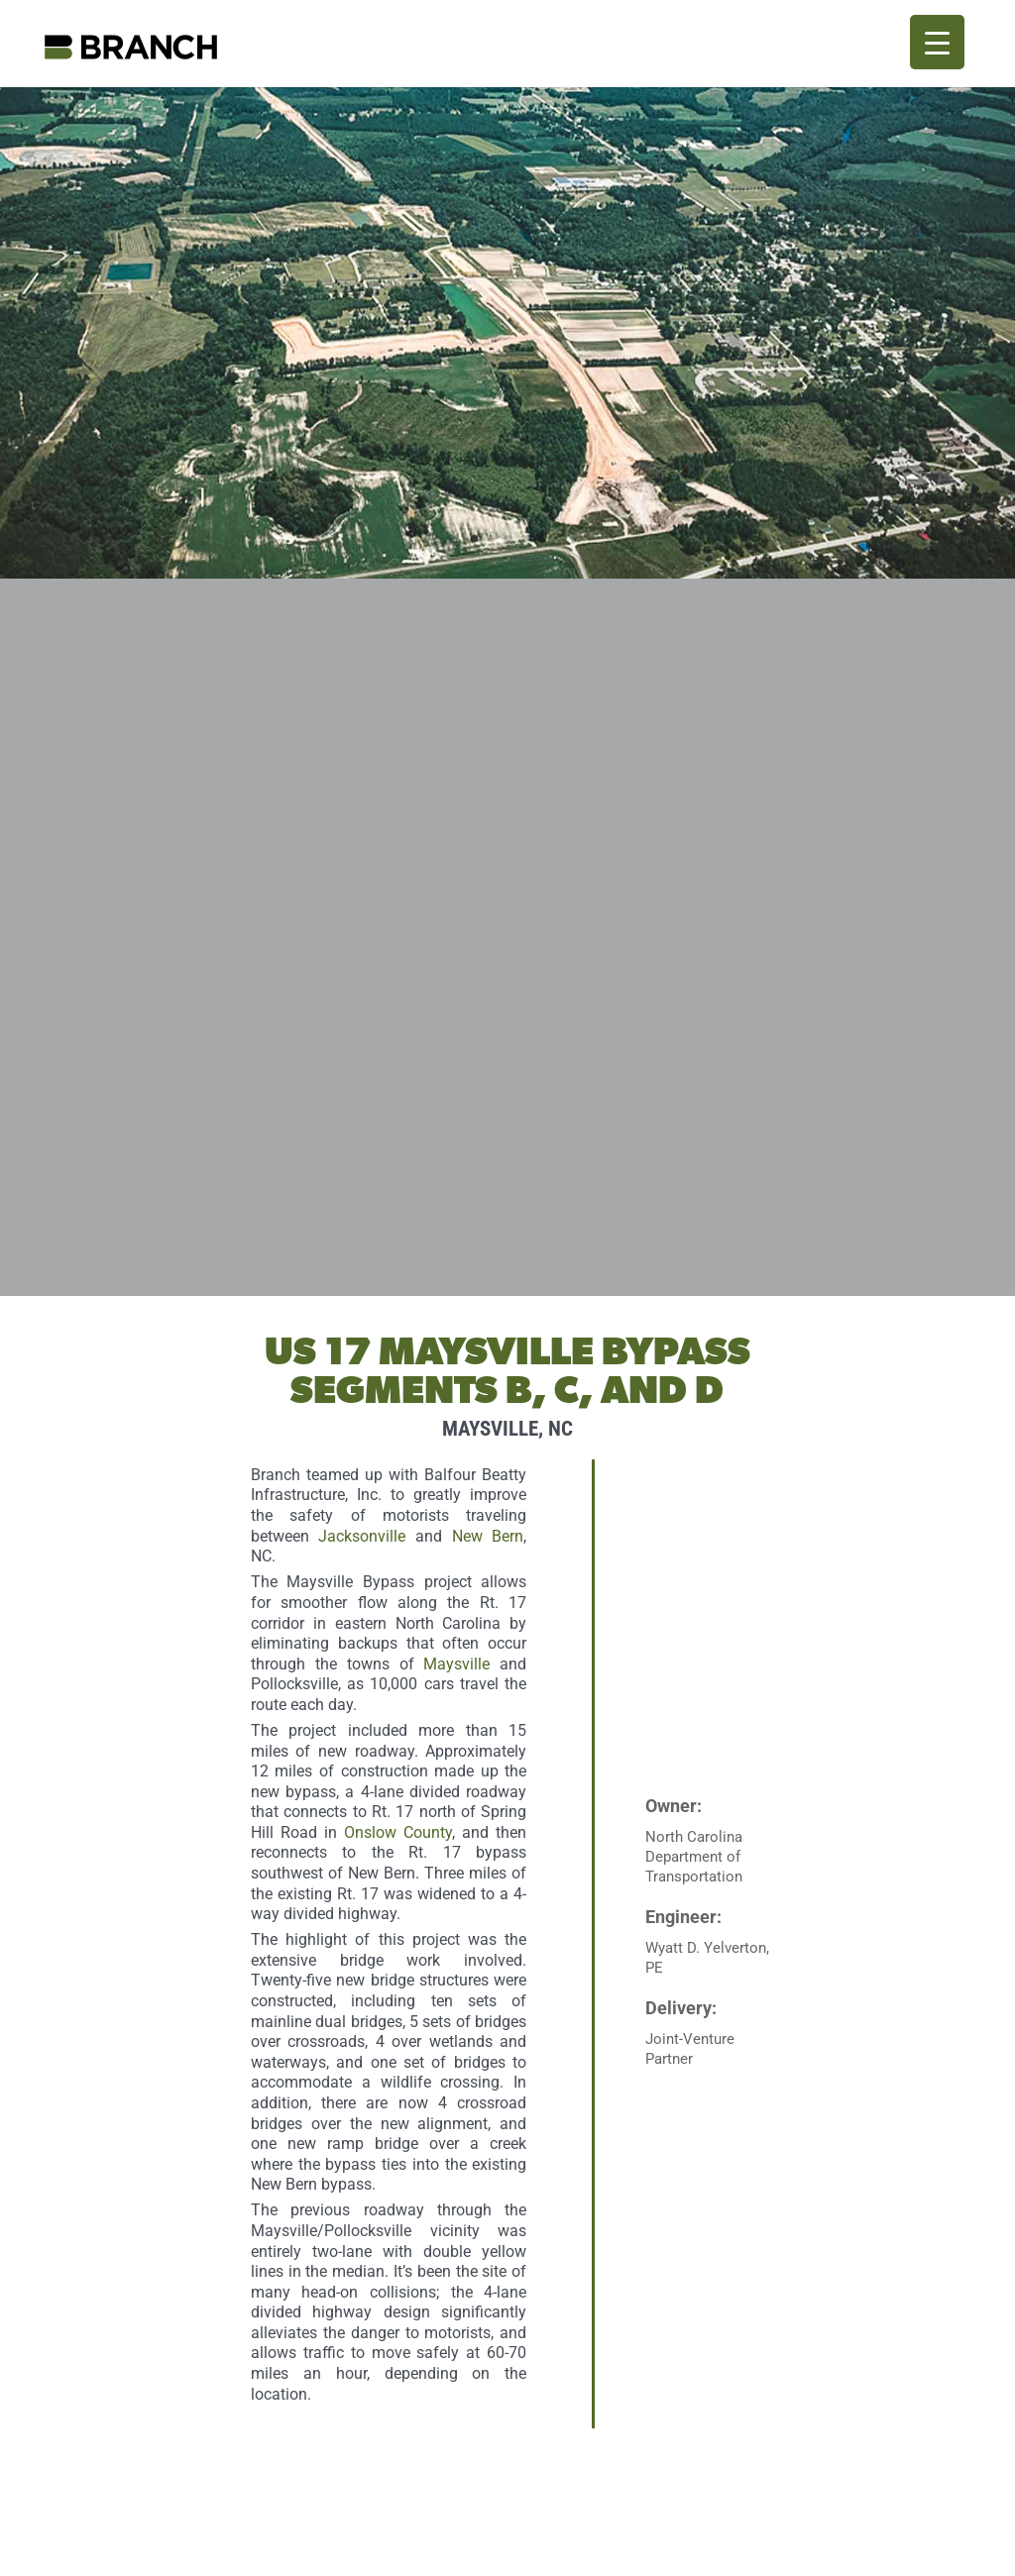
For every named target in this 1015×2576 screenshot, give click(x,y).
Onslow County (398, 1832)
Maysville (456, 1664)
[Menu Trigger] (937, 42)
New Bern (488, 1536)
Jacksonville (361, 1536)
